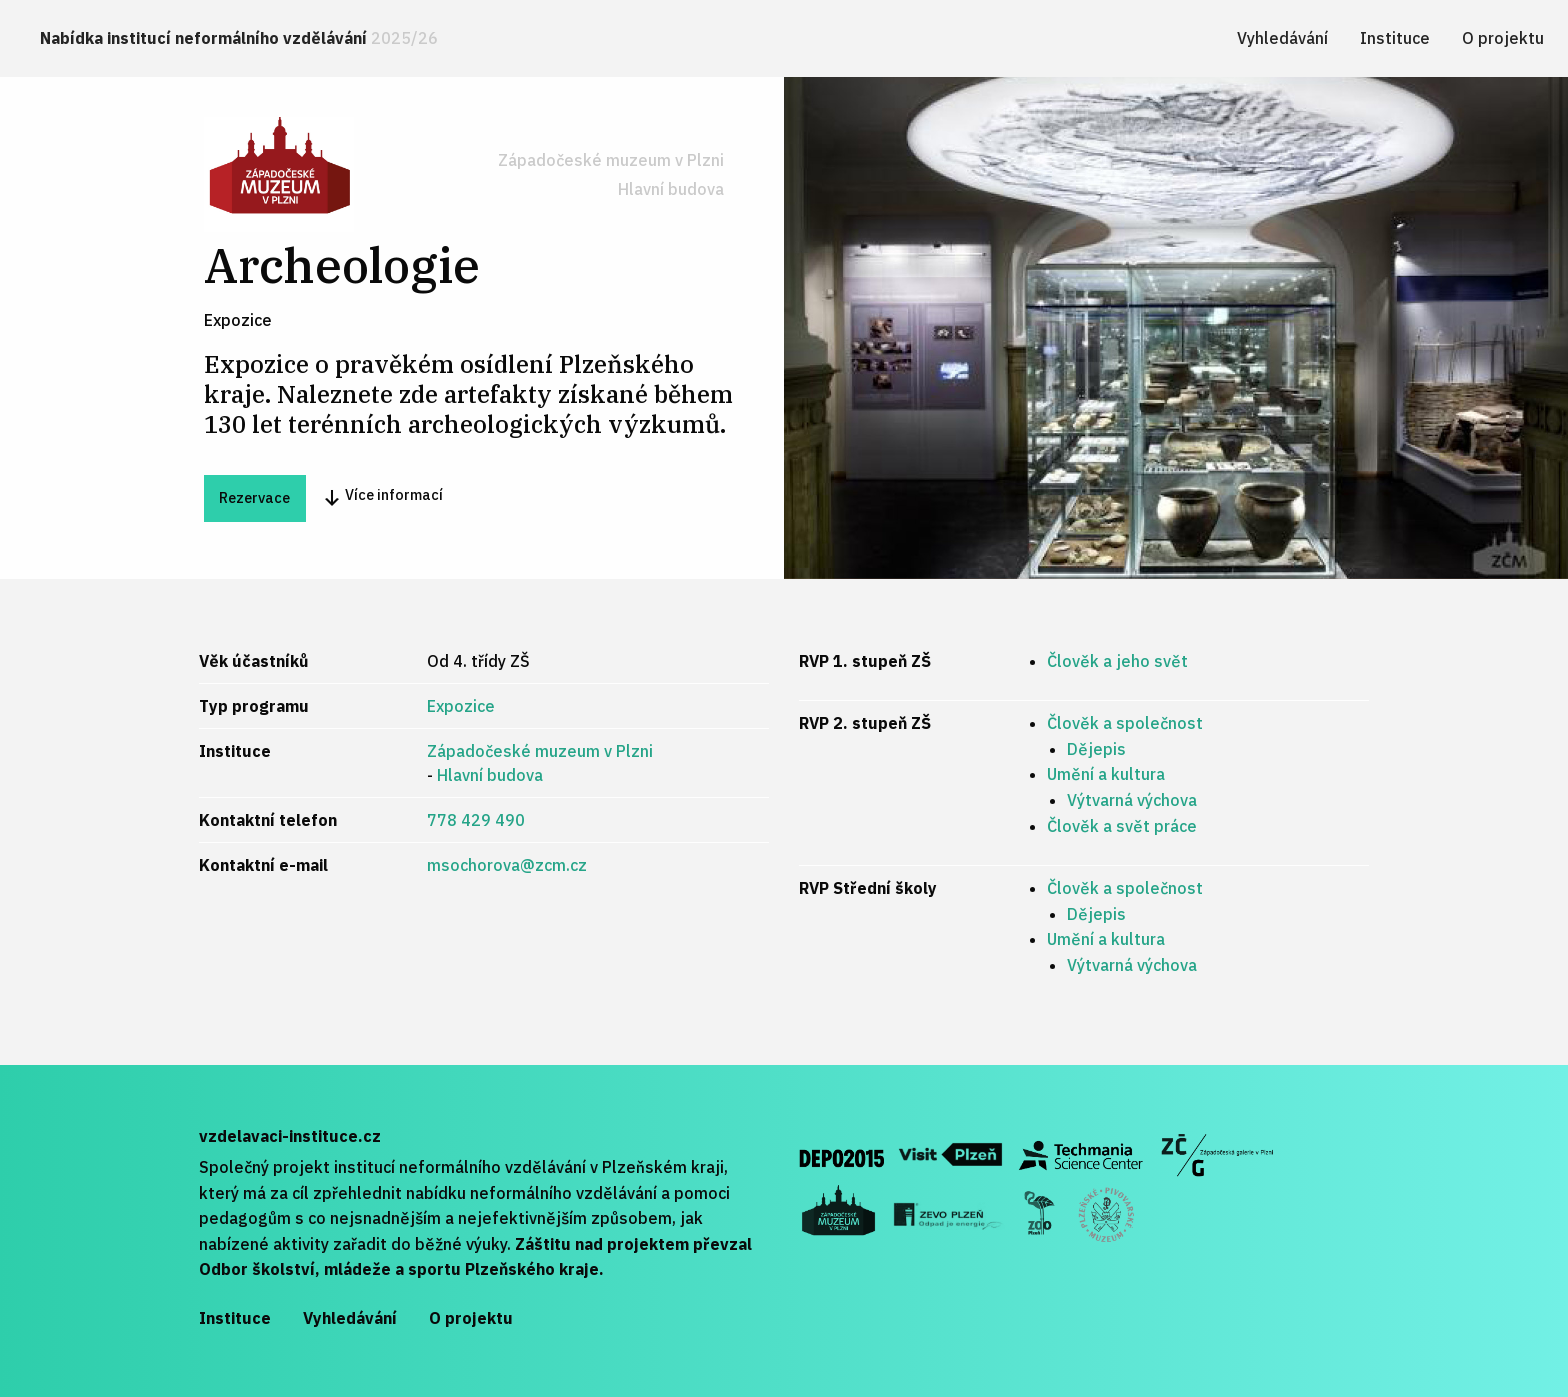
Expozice (461, 706)
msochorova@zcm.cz (507, 865)
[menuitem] (239, 38)
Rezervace (254, 497)
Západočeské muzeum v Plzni (611, 160)
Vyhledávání (1282, 38)
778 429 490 (476, 820)
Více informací (382, 496)
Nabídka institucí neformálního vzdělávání (239, 38)
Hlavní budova (671, 189)
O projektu (1503, 38)
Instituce (1395, 38)
